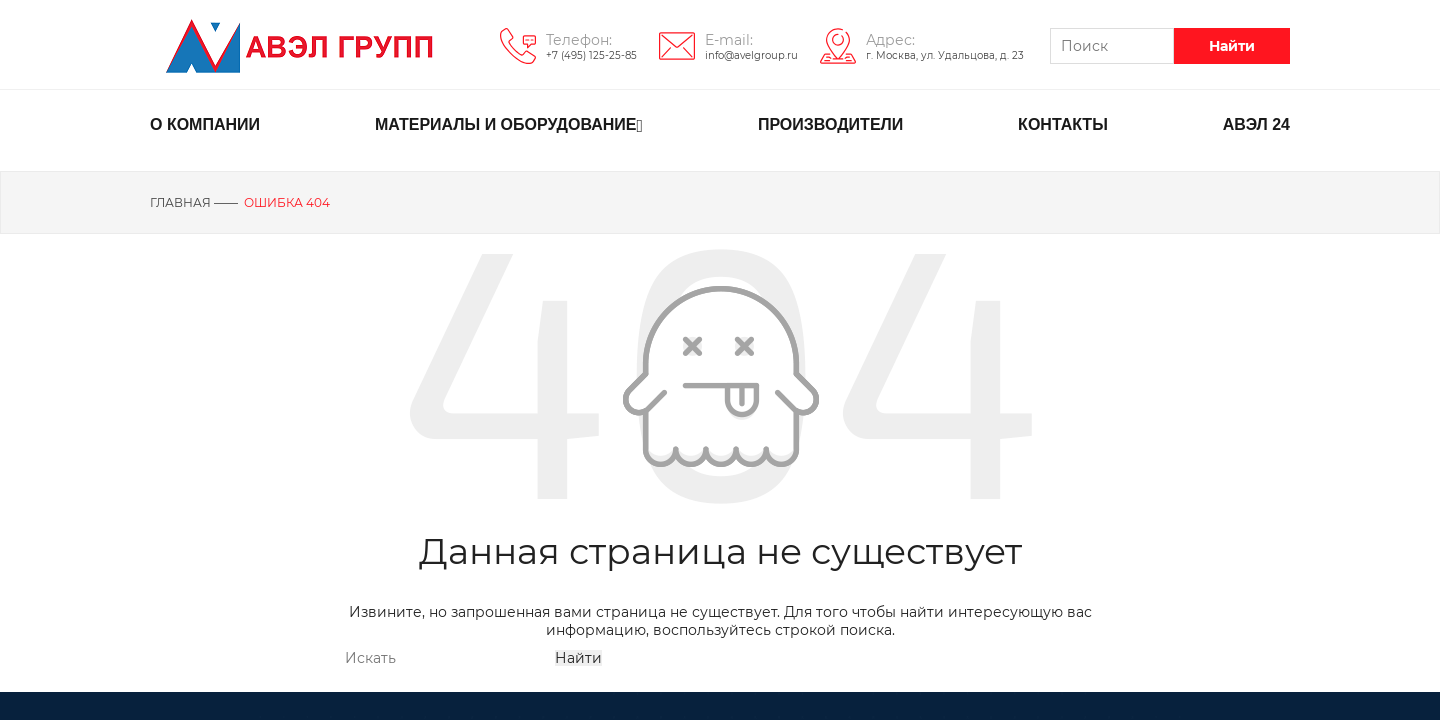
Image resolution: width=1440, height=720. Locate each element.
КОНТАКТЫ (1063, 124)
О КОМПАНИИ (205, 124)
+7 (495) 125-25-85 (591, 55)
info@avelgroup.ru (751, 55)
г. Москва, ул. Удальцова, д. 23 (945, 55)
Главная (180, 202)
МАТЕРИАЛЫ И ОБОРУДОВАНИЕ (509, 126)
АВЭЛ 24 (1256, 124)
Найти (1232, 46)
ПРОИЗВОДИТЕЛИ (830, 124)
